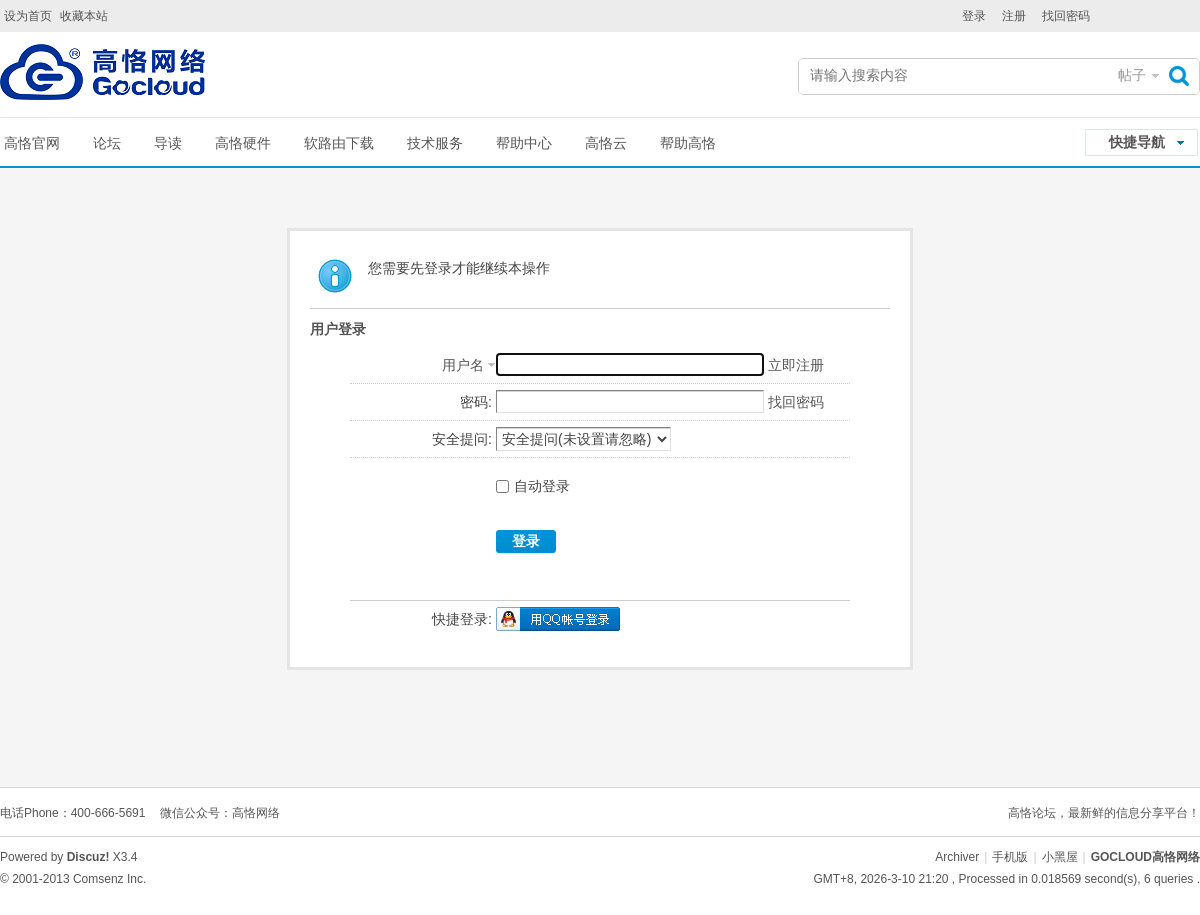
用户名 (463, 365)
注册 (1014, 16)
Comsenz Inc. (109, 879)
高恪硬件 (243, 143)
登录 (974, 16)
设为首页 (28, 16)
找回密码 (1066, 16)
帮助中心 (524, 143)
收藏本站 (84, 16)
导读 (168, 143)
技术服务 (435, 143)
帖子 (1132, 75)
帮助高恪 (688, 143)
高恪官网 (32, 143)
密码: (476, 402)
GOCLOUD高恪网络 (1145, 857)
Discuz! (88, 857)
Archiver (957, 857)
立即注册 (796, 365)
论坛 (107, 143)
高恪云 (606, 143)
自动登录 (533, 486)
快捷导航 (1137, 142)
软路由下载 (339, 143)
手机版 (1010, 857)
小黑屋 (1060, 857)
